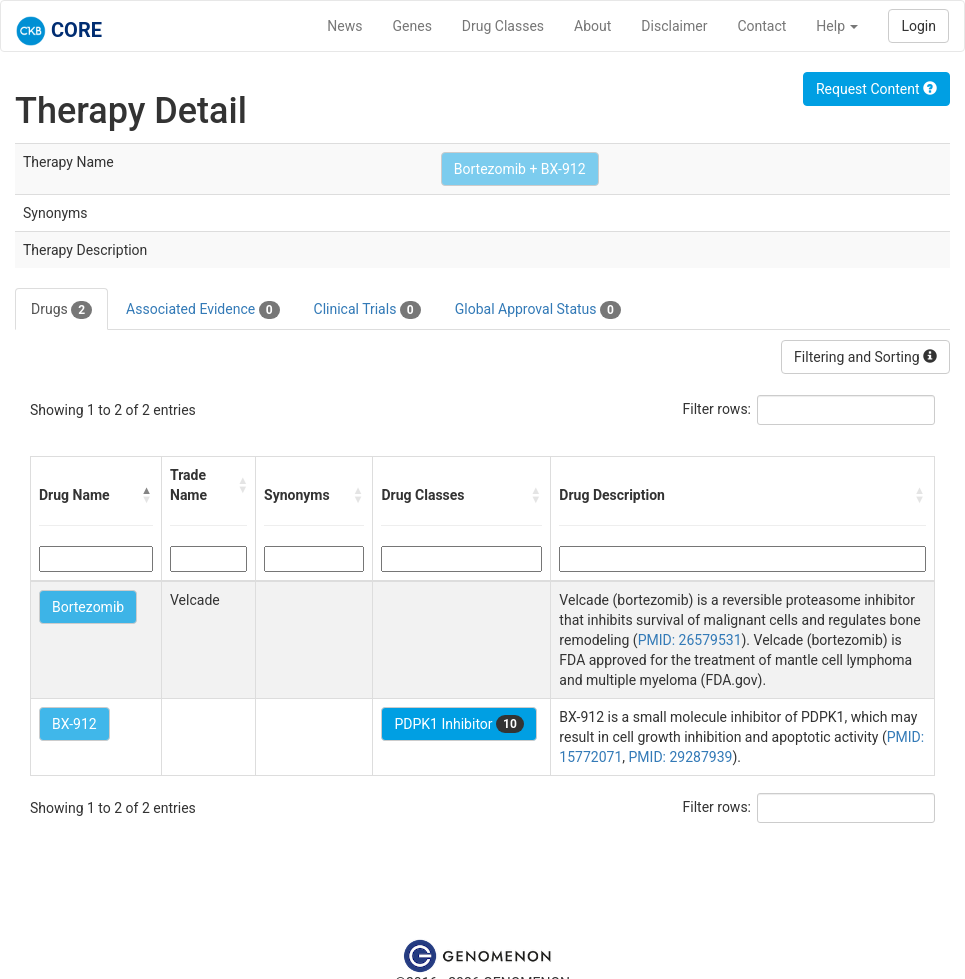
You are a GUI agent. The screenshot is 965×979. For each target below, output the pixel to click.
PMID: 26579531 (690, 640)
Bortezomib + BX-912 (520, 169)
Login (918, 26)
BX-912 (74, 724)
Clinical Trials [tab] (367, 310)
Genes (412, 26)
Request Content (876, 89)
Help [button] (837, 26)
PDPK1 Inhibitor (458, 724)
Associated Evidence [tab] (202, 310)
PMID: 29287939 (681, 757)
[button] (147, 495)
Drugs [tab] (61, 310)
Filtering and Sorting (865, 357)
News (344, 26)
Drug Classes (503, 26)
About (592, 26)
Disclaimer (674, 26)
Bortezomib (88, 607)
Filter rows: (717, 409)
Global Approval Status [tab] (538, 310)
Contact (761, 26)
